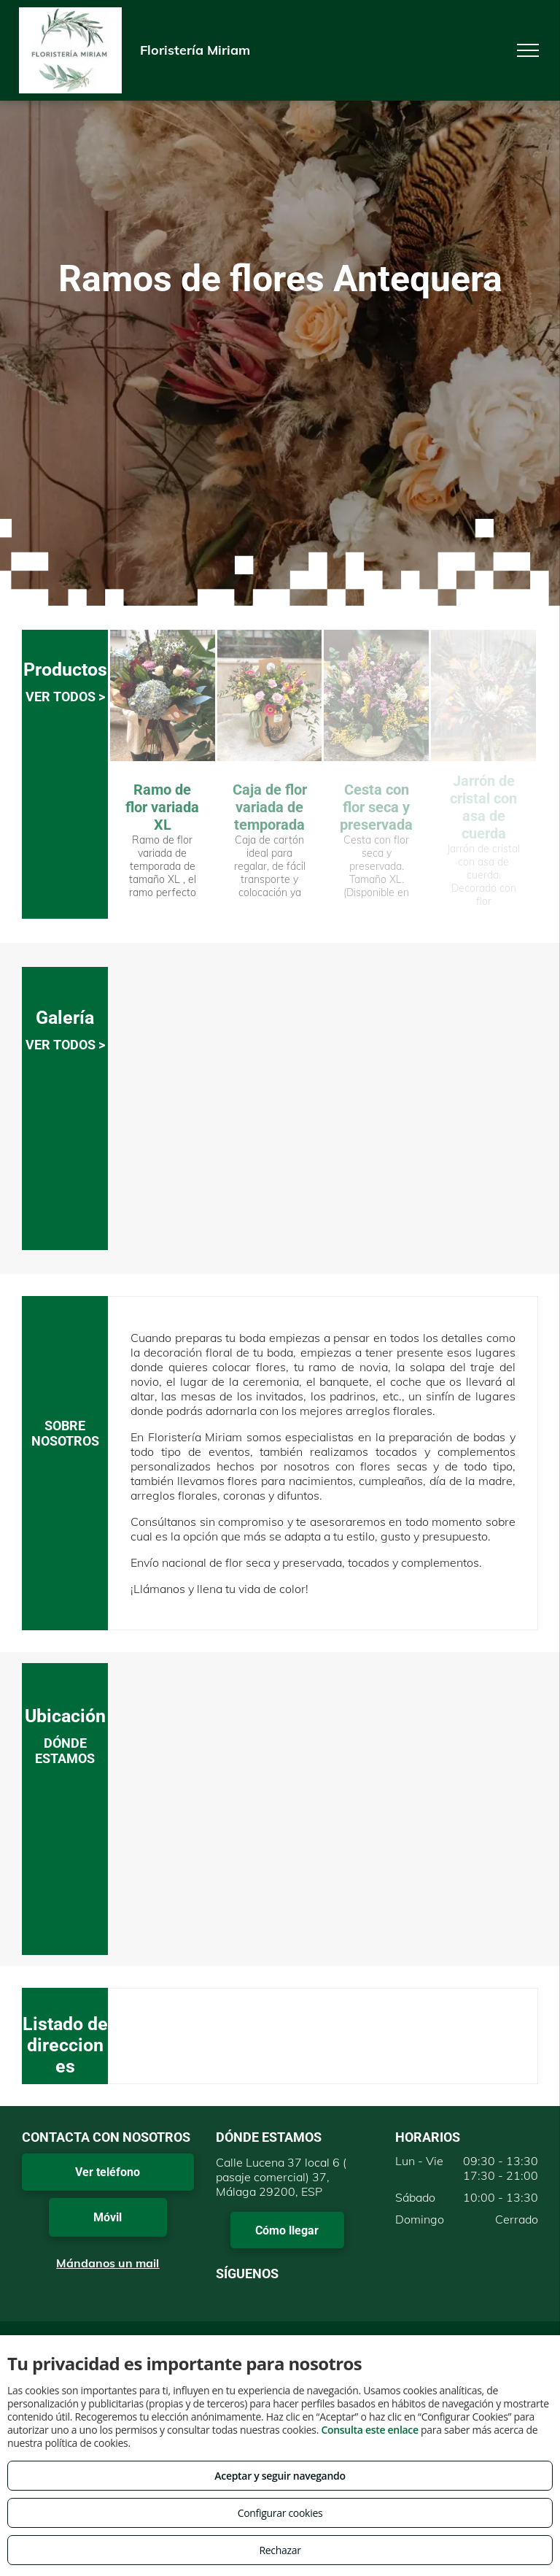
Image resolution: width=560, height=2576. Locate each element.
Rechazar (279, 2550)
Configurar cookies (280, 2513)
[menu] (528, 50)
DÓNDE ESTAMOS (65, 1750)
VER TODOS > (65, 696)
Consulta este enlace (369, 2430)
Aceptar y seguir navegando (279, 2476)
